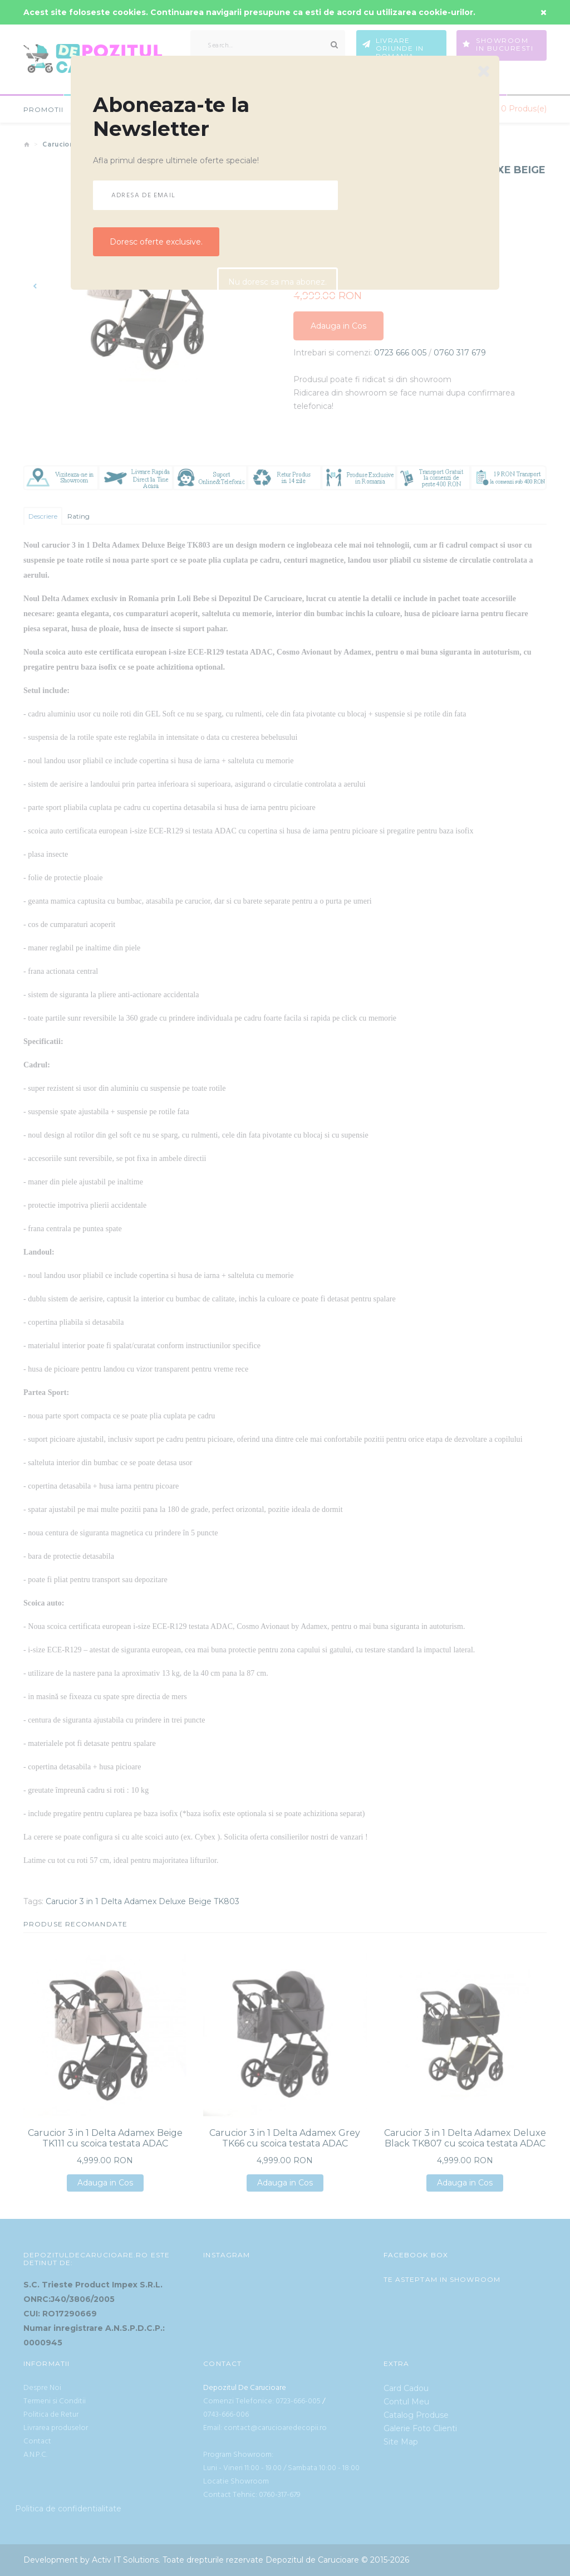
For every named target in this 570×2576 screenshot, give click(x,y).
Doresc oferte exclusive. (156, 241)
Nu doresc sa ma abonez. (277, 282)
